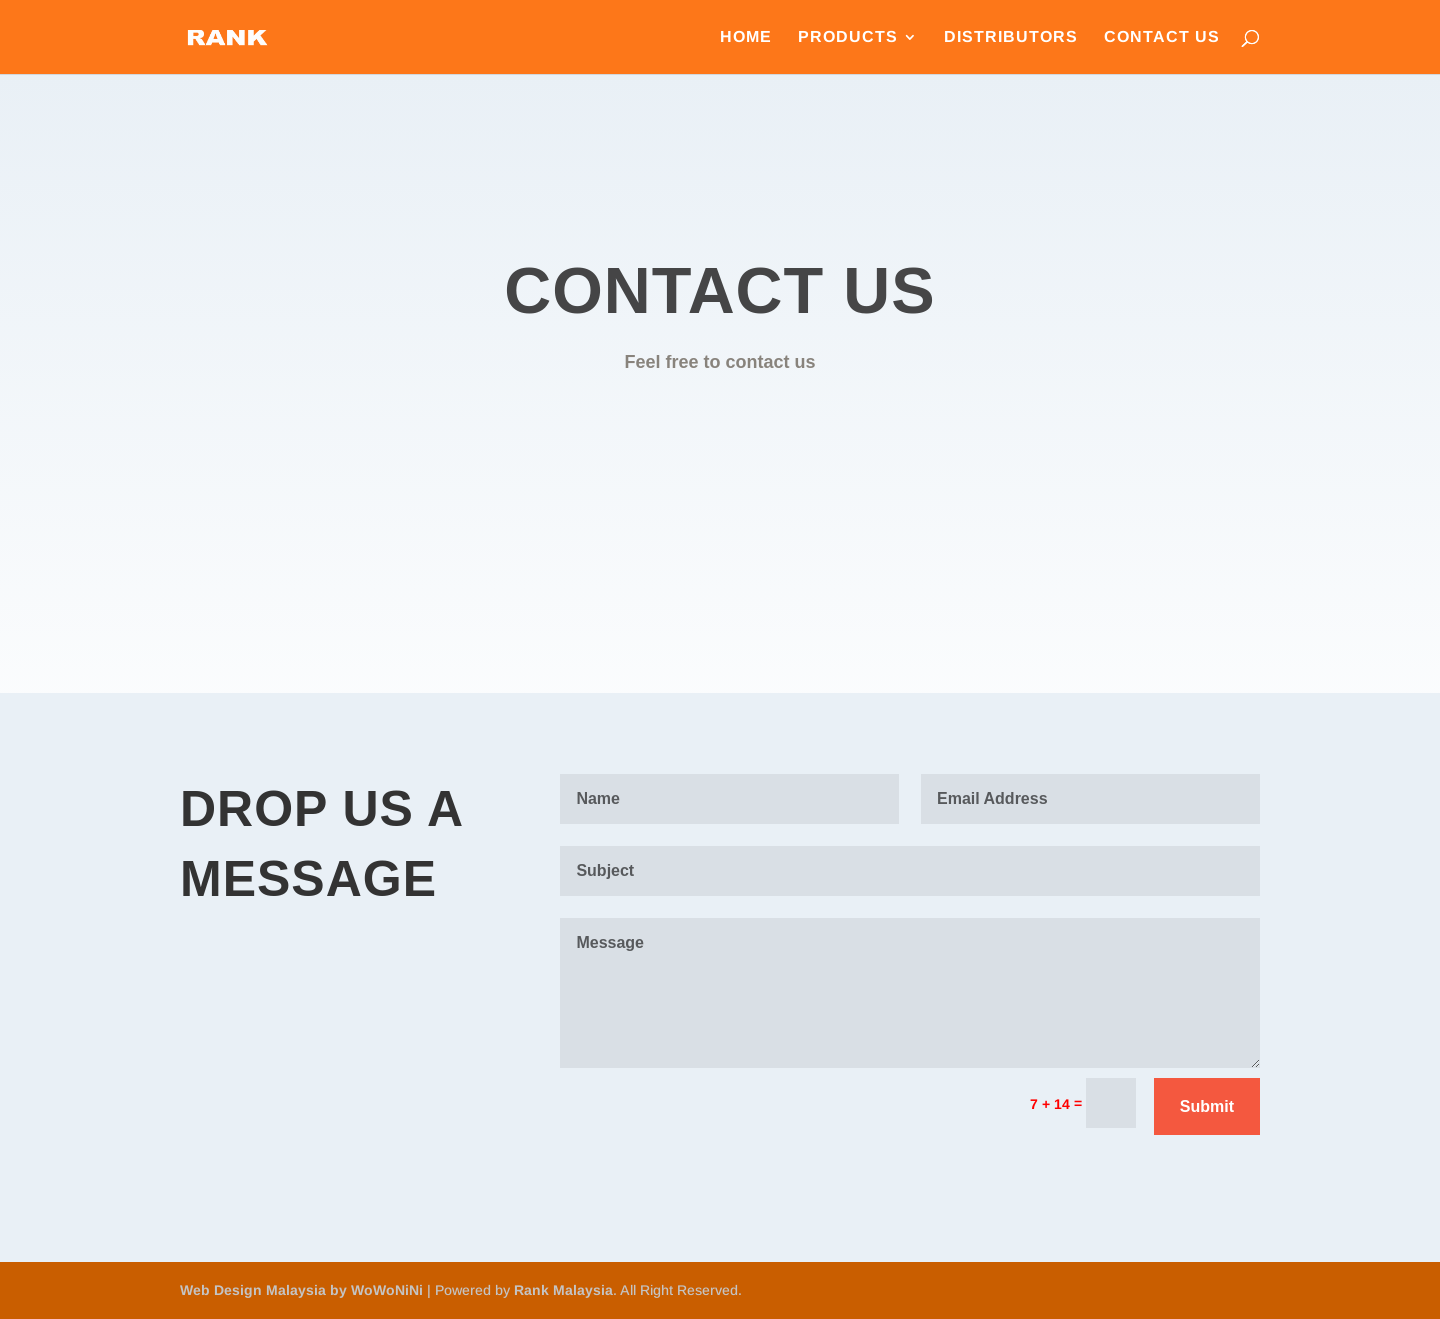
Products (848, 37)
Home (746, 37)
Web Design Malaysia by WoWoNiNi (303, 1290)
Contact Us (1162, 37)
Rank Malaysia (563, 1290)
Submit (1207, 1106)
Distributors (1011, 37)
